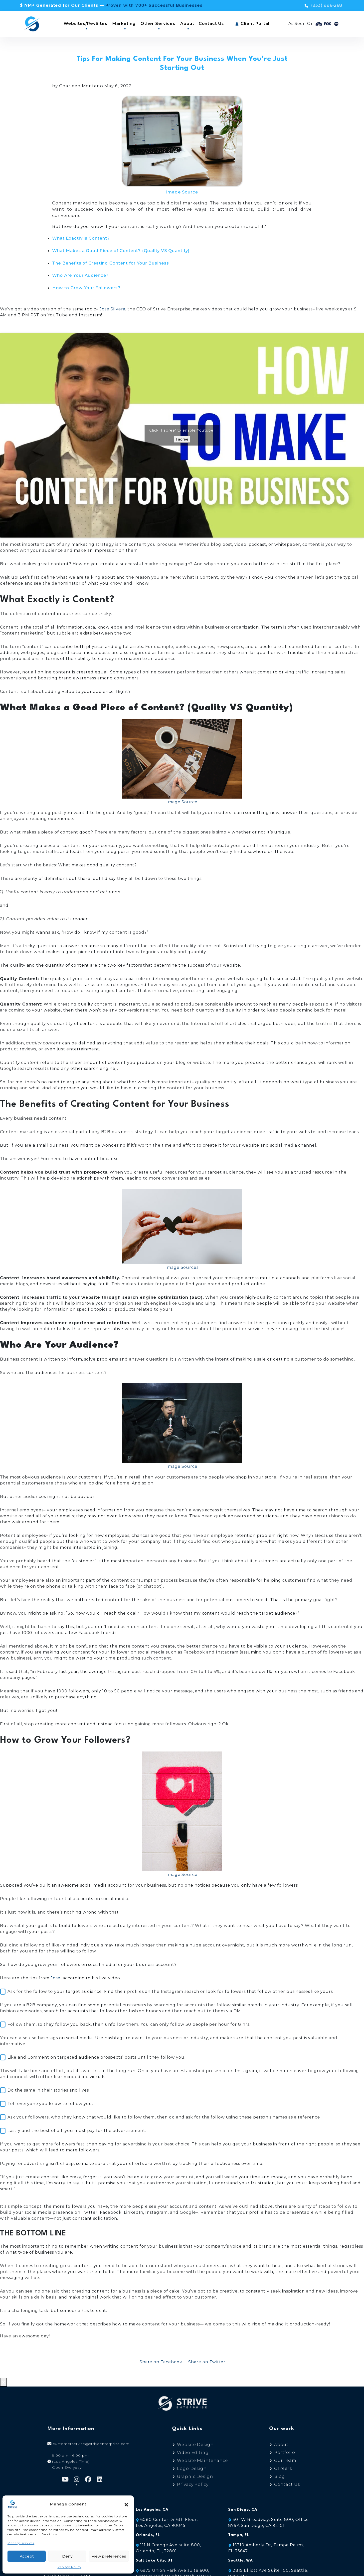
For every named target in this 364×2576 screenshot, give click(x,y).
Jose (55, 1978)
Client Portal (251, 23)
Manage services (20, 2543)
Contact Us (211, 23)
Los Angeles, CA (152, 2510)
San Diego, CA (242, 2510)
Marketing (124, 23)
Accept (27, 2556)
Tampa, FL (238, 2535)
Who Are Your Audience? (80, 275)
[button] (126, 2504)
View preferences (109, 2556)
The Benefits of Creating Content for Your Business (110, 263)
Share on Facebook (161, 2362)
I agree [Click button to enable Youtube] (182, 439)
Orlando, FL (148, 2535)
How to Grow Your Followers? (86, 287)
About (187, 23)
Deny (67, 2556)
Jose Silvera (112, 309)
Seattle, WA (240, 2561)
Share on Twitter (206, 2362)
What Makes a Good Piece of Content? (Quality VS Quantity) (120, 250)
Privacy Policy (69, 2567)
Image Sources (182, 1267)
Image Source (182, 191)
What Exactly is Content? (81, 238)
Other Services (158, 23)
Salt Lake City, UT (154, 2561)
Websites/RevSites (85, 23)
